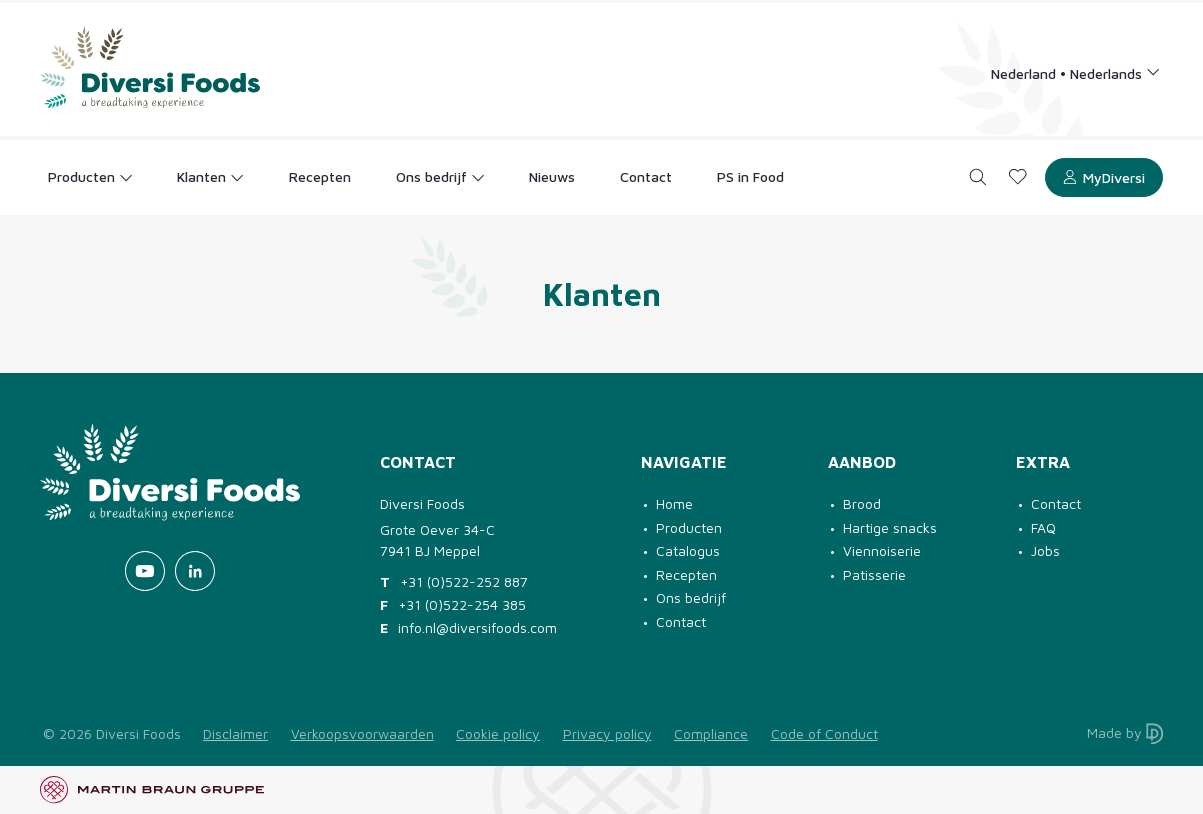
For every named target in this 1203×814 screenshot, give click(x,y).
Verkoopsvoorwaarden (362, 733)
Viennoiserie (882, 550)
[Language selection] (1076, 72)
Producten (689, 527)
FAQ (1043, 527)
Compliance (711, 733)
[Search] (978, 177)
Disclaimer (235, 733)
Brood (862, 503)
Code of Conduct (824, 733)
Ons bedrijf (691, 597)
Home (674, 503)
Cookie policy (498, 733)
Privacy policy (607, 733)
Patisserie (874, 574)
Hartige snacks (890, 527)
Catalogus (688, 550)
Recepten (686, 574)
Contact (681, 621)
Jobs (1045, 550)
